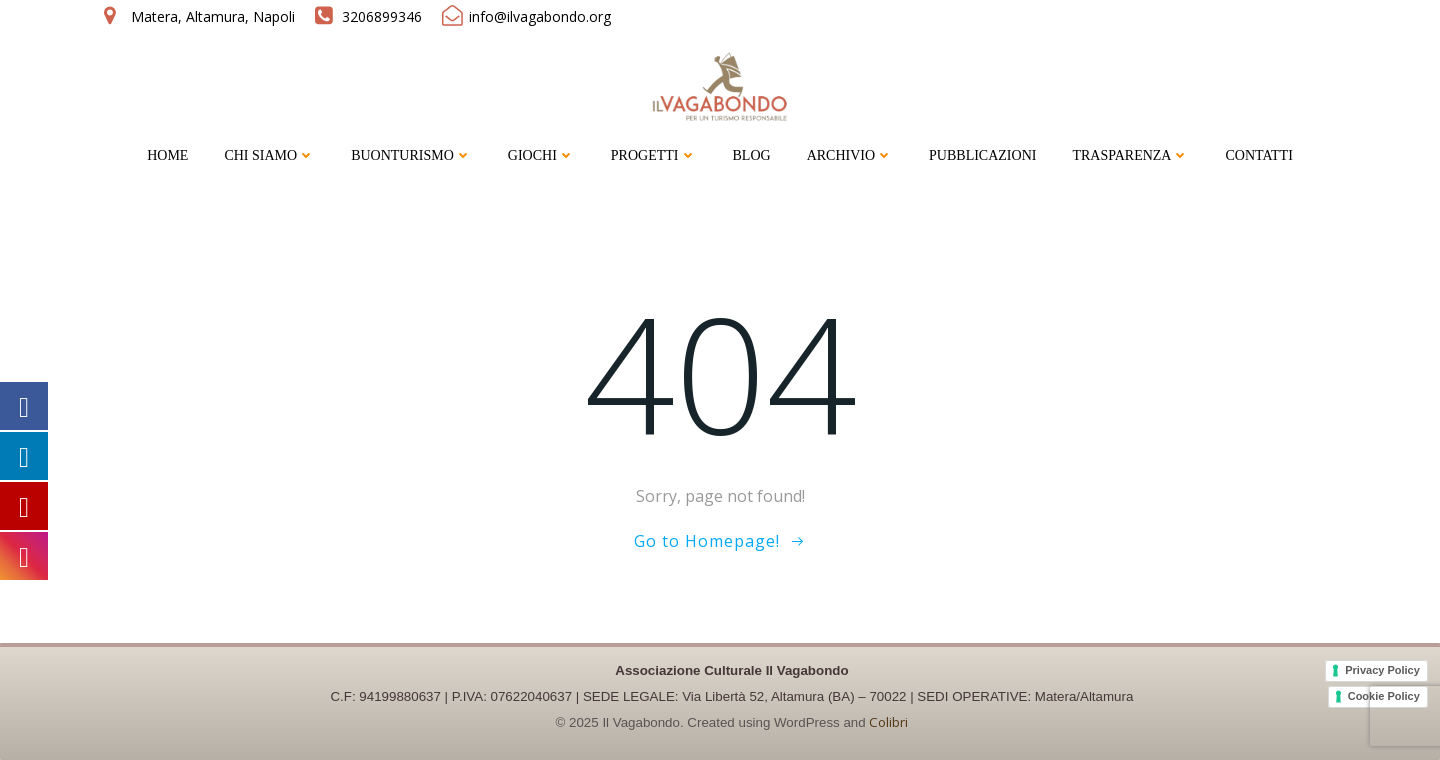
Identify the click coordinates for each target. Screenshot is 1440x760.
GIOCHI (541, 155)
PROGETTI (654, 155)
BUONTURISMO (411, 155)
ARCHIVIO (850, 155)
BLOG (752, 155)
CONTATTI (1258, 155)
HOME (167, 155)
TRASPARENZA (1130, 155)
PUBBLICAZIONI (982, 155)
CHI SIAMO (269, 155)
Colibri (888, 722)
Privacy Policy (1382, 670)
